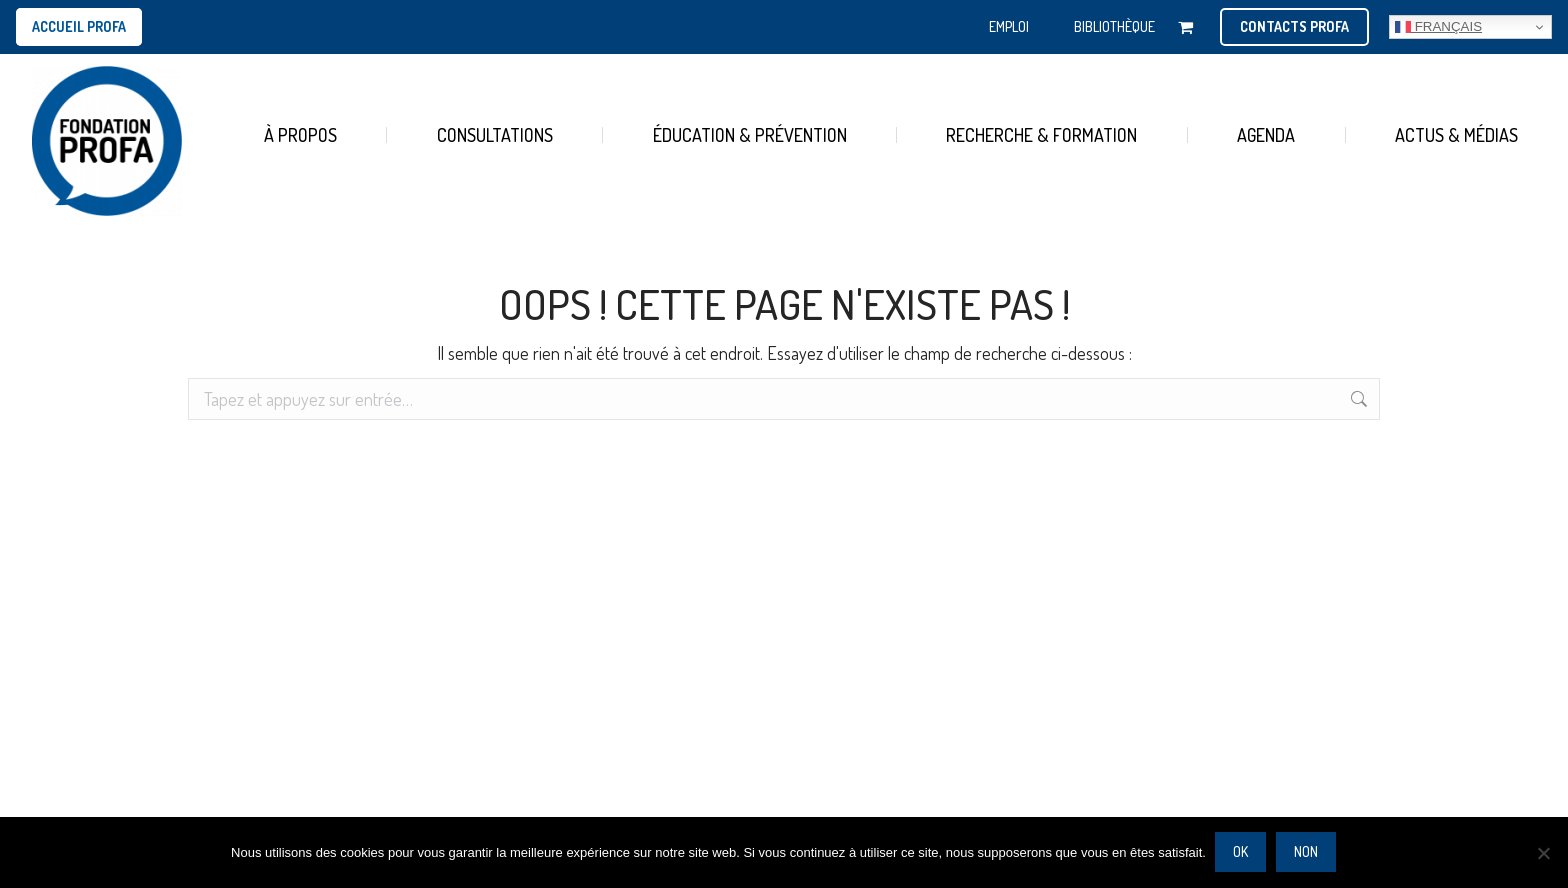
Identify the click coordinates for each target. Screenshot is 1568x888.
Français (1438, 27)
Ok (1241, 852)
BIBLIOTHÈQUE (1114, 26)
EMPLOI (1009, 26)
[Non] (1543, 853)
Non (1307, 852)
